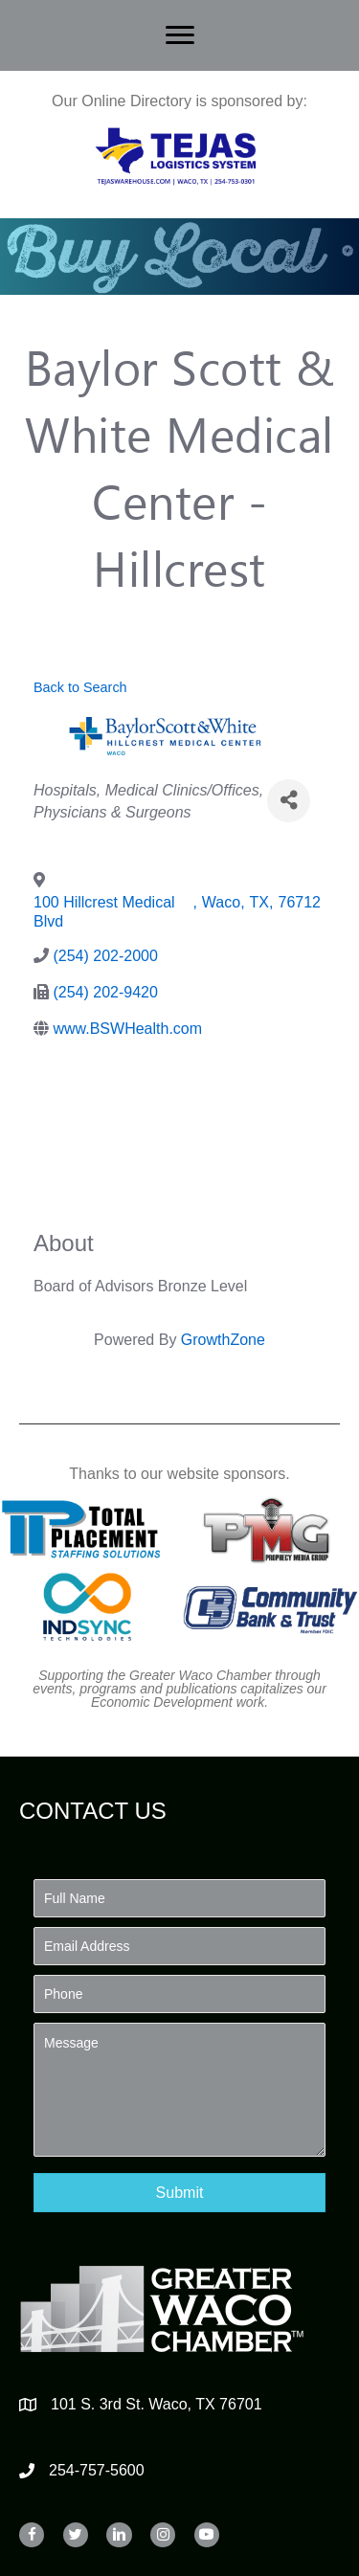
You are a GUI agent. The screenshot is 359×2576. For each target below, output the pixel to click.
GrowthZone (223, 1340)
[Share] (288, 800)
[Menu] (180, 35)
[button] (179, 2192)
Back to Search (80, 687)
